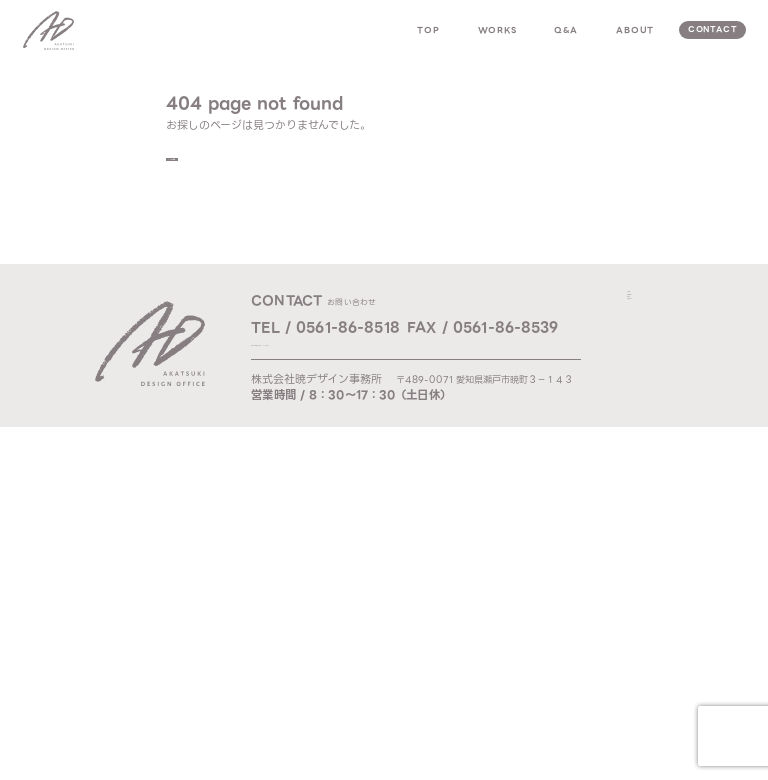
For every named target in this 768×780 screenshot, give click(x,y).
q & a (644, 350)
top (428, 30)
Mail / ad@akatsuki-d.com (322, 353)
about (635, 30)
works (497, 30)
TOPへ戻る (218, 162)
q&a (565, 30)
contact (712, 29)
